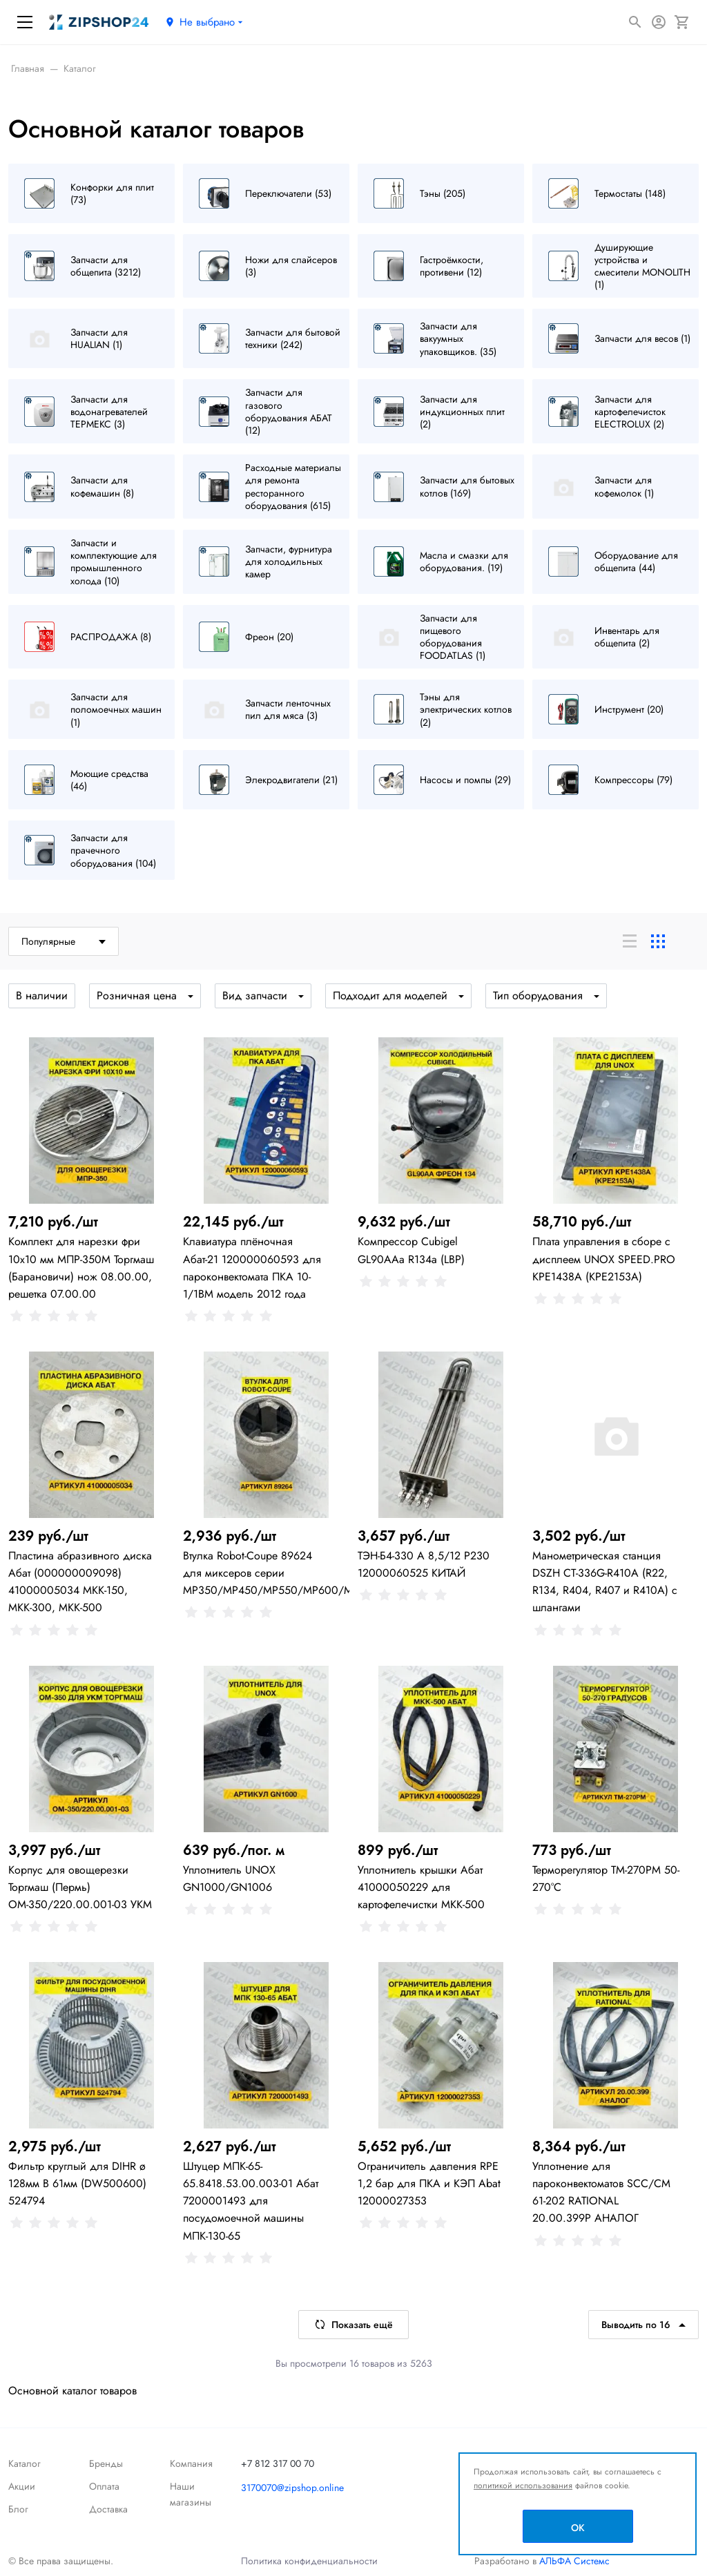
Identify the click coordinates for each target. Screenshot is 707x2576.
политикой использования (523, 2485)
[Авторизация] (658, 22)
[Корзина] (682, 22)
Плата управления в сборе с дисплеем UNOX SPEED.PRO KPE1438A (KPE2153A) (603, 1258)
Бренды (106, 2463)
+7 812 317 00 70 (277, 2463)
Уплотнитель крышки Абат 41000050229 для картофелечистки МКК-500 (421, 1887)
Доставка (108, 2509)
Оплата (104, 2486)
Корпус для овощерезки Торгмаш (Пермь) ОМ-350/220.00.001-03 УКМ (80, 1887)
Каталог (24, 2463)
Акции (21, 2486)
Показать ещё (353, 2325)
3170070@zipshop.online (292, 2488)
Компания (191, 2463)
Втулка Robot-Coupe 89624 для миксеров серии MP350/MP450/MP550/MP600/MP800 (281, 1573)
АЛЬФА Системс (573, 2561)
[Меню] (25, 22)
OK (578, 2528)
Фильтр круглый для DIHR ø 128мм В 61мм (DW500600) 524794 (77, 2183)
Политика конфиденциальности (309, 2561)
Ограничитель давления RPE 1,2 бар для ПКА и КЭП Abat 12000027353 (429, 2183)
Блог (18, 2509)
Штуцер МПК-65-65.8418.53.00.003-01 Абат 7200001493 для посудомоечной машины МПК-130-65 (250, 2201)
